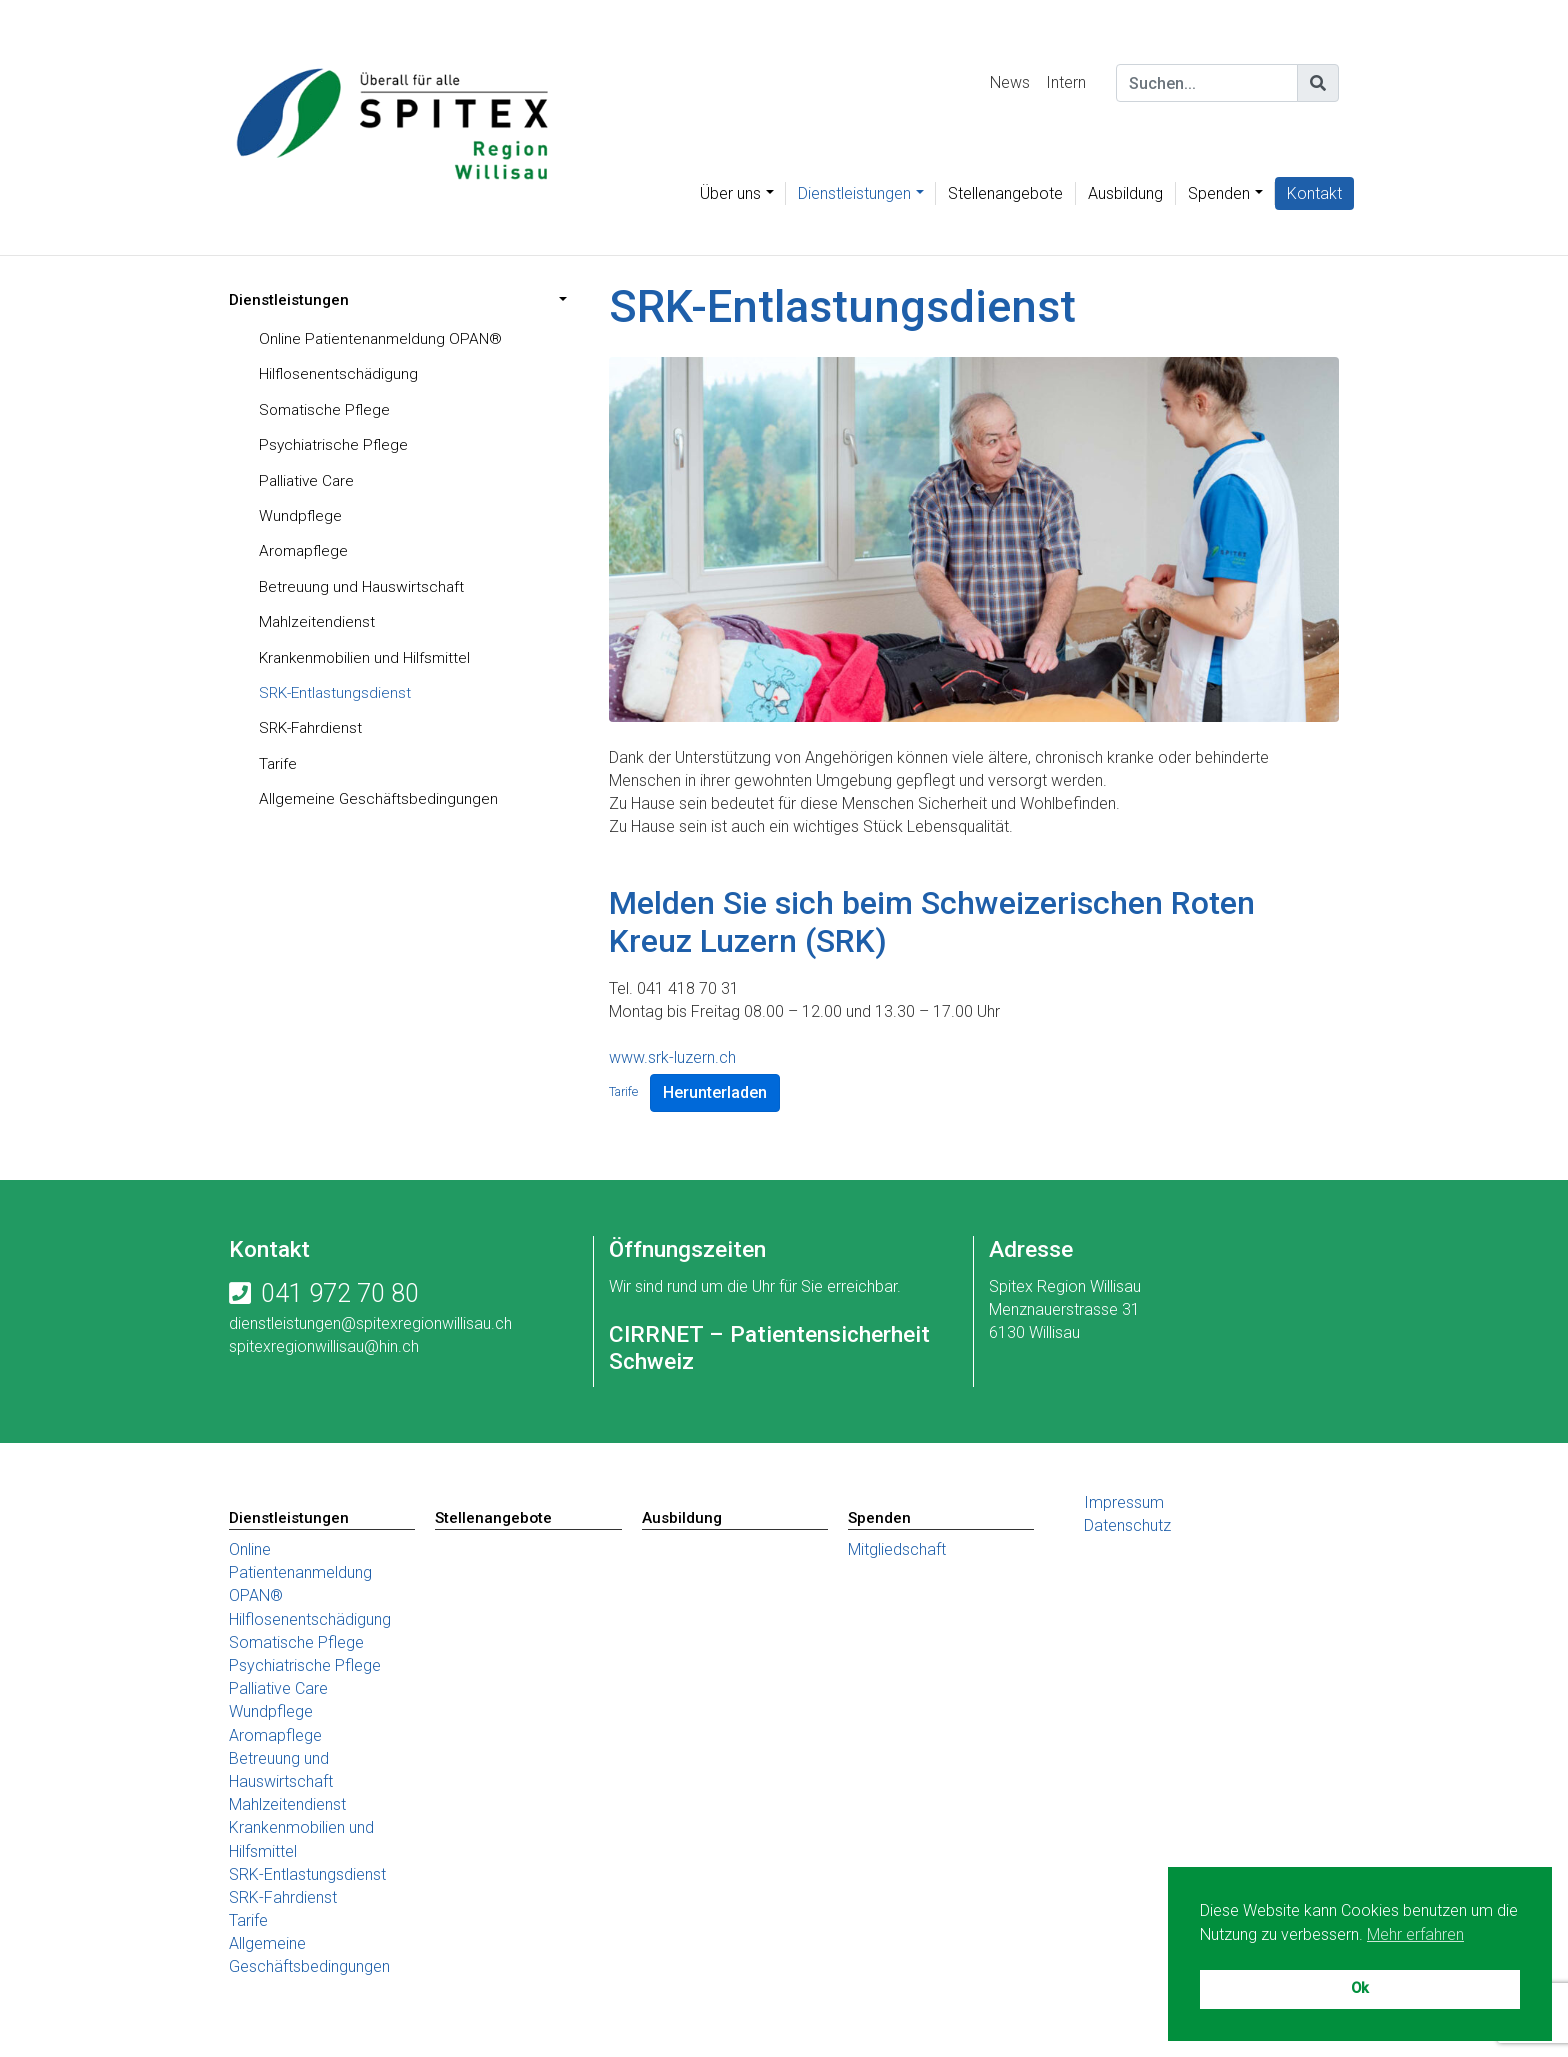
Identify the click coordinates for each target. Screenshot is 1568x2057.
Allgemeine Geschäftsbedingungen (380, 807)
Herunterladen (715, 1092)
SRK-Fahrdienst (313, 735)
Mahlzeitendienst (317, 627)
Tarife (278, 771)
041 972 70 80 (340, 1293)
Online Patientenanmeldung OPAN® (382, 339)
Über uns (730, 193)
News (1010, 82)
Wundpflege (301, 519)
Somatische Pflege (326, 411)
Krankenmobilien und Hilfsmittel (367, 663)
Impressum (1124, 1502)
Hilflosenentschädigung (340, 375)
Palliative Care (308, 483)
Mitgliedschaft (897, 1550)
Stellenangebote (1005, 193)
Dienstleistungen (854, 193)
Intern (1066, 82)
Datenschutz (1127, 1525)
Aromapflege (305, 555)
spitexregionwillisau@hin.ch (324, 1346)
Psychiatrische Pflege (335, 447)
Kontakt (1314, 193)
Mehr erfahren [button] (1415, 1934)
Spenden (1219, 193)
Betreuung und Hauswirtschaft (363, 591)
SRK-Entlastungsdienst (337, 699)
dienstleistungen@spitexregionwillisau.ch (370, 1323)
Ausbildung (1125, 193)
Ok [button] (1360, 1988)
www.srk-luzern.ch (672, 1057)
